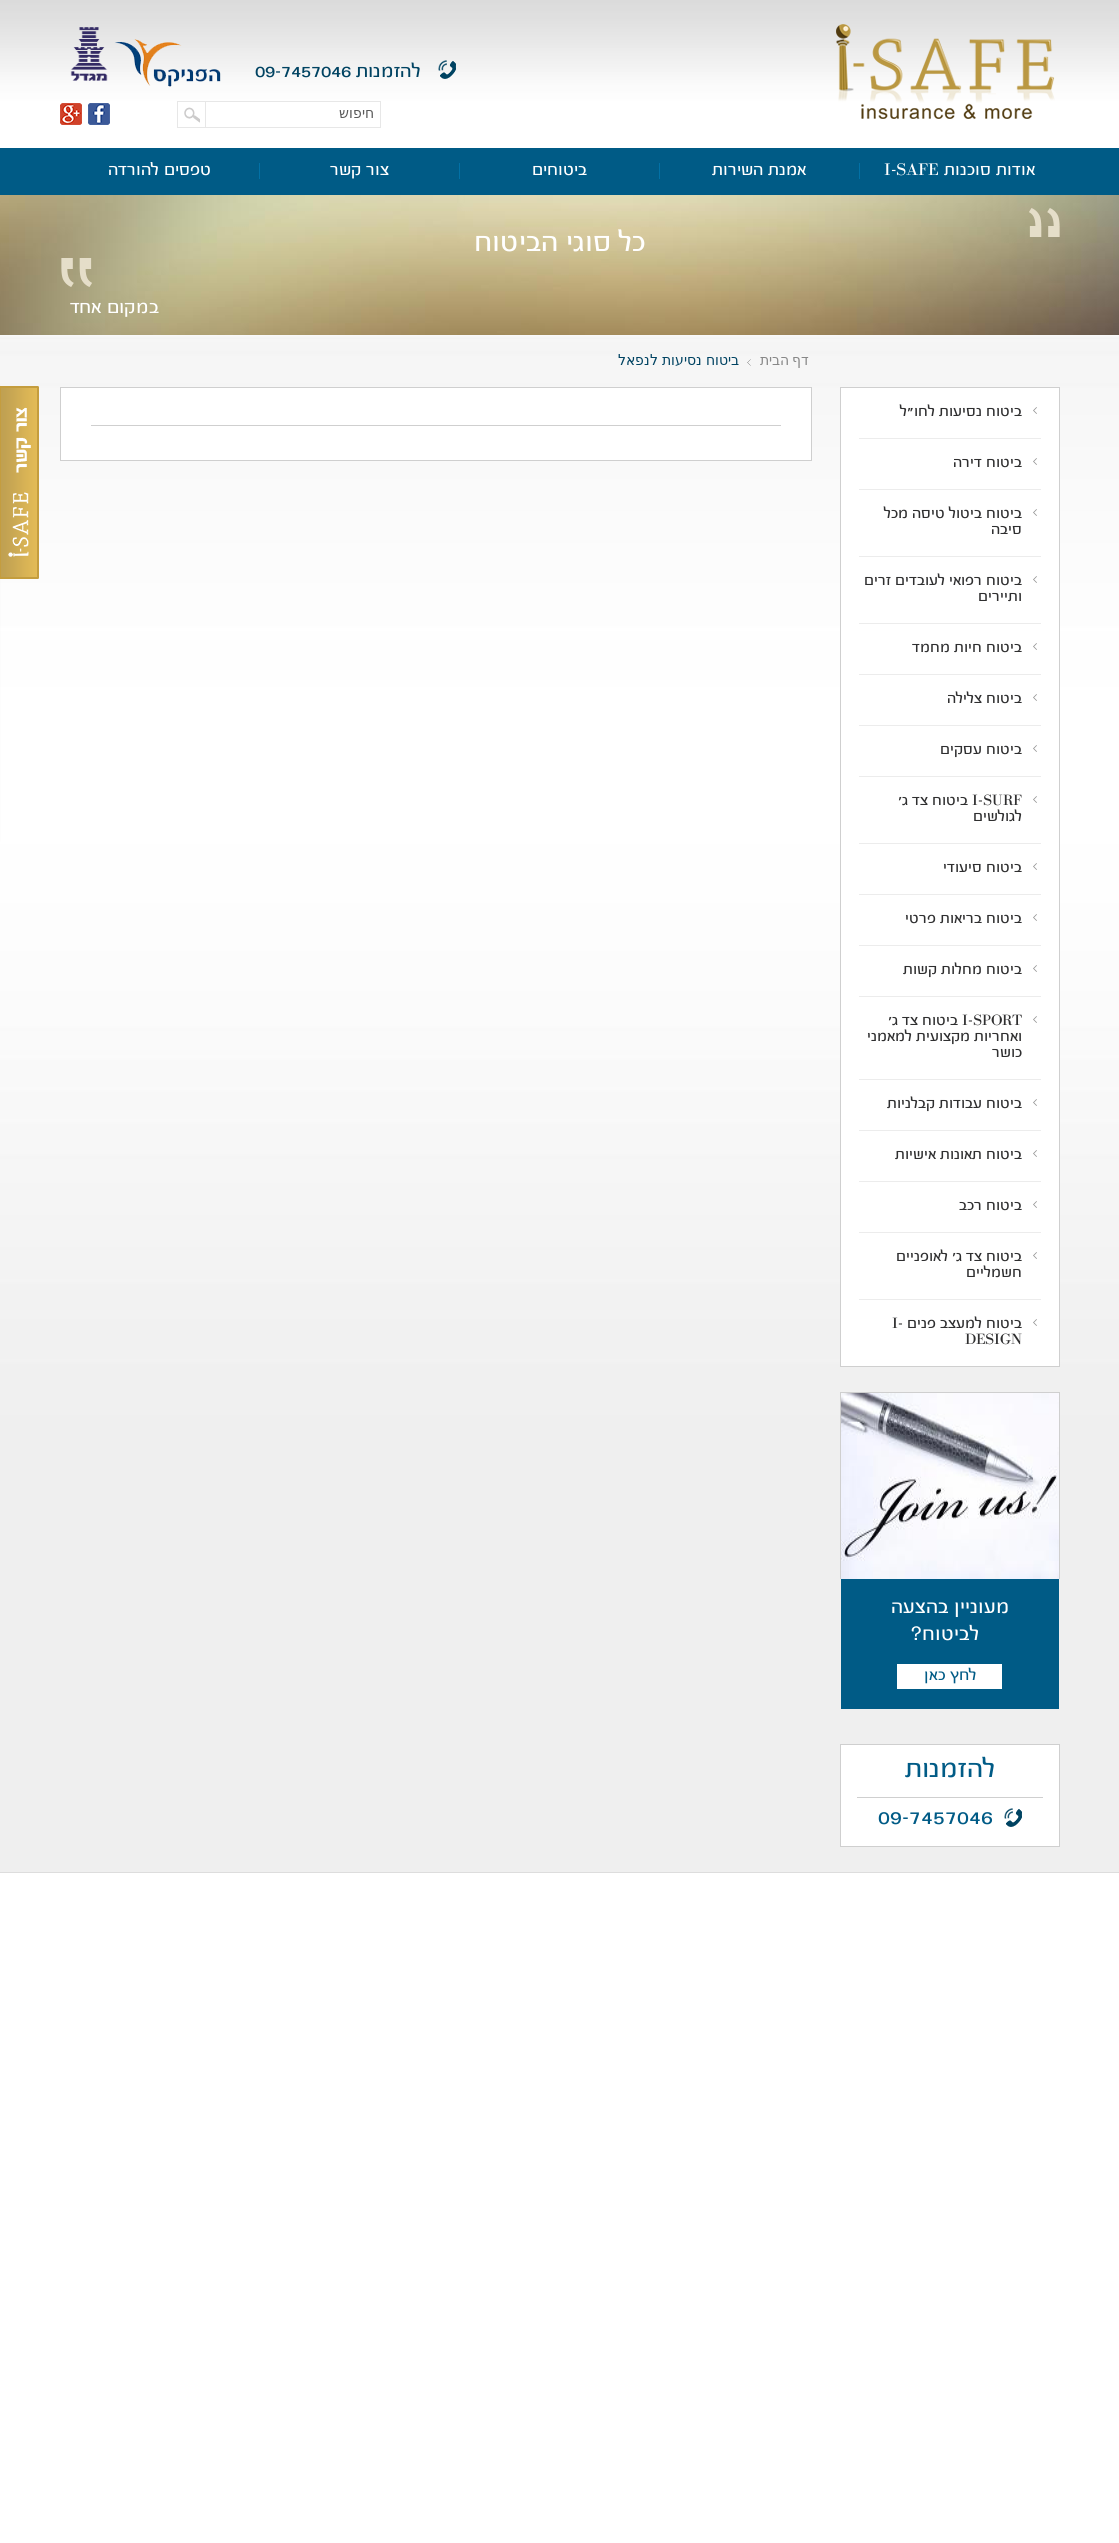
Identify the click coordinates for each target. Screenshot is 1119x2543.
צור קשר (359, 171)
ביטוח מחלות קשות (962, 971)
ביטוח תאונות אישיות (958, 1156)
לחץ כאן (950, 1676)
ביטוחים (559, 171)
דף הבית (785, 360)
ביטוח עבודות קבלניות (954, 1105)
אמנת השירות (759, 171)
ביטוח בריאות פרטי (963, 920)
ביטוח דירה (987, 464)
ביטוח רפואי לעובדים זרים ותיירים (943, 590)
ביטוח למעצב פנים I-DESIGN (957, 1333)
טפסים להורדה (159, 171)
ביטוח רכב (990, 1207)
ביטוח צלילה (984, 700)
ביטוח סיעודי (982, 869)
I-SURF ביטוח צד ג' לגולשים (960, 810)
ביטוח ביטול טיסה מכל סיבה (953, 523)
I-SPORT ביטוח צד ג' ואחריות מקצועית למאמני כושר (944, 1038)
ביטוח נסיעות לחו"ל (961, 413)
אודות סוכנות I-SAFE (960, 171)
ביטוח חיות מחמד (967, 649)
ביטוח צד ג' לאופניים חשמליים (959, 1266)
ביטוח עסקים (981, 751)
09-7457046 (303, 72)
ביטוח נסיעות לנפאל (678, 360)
